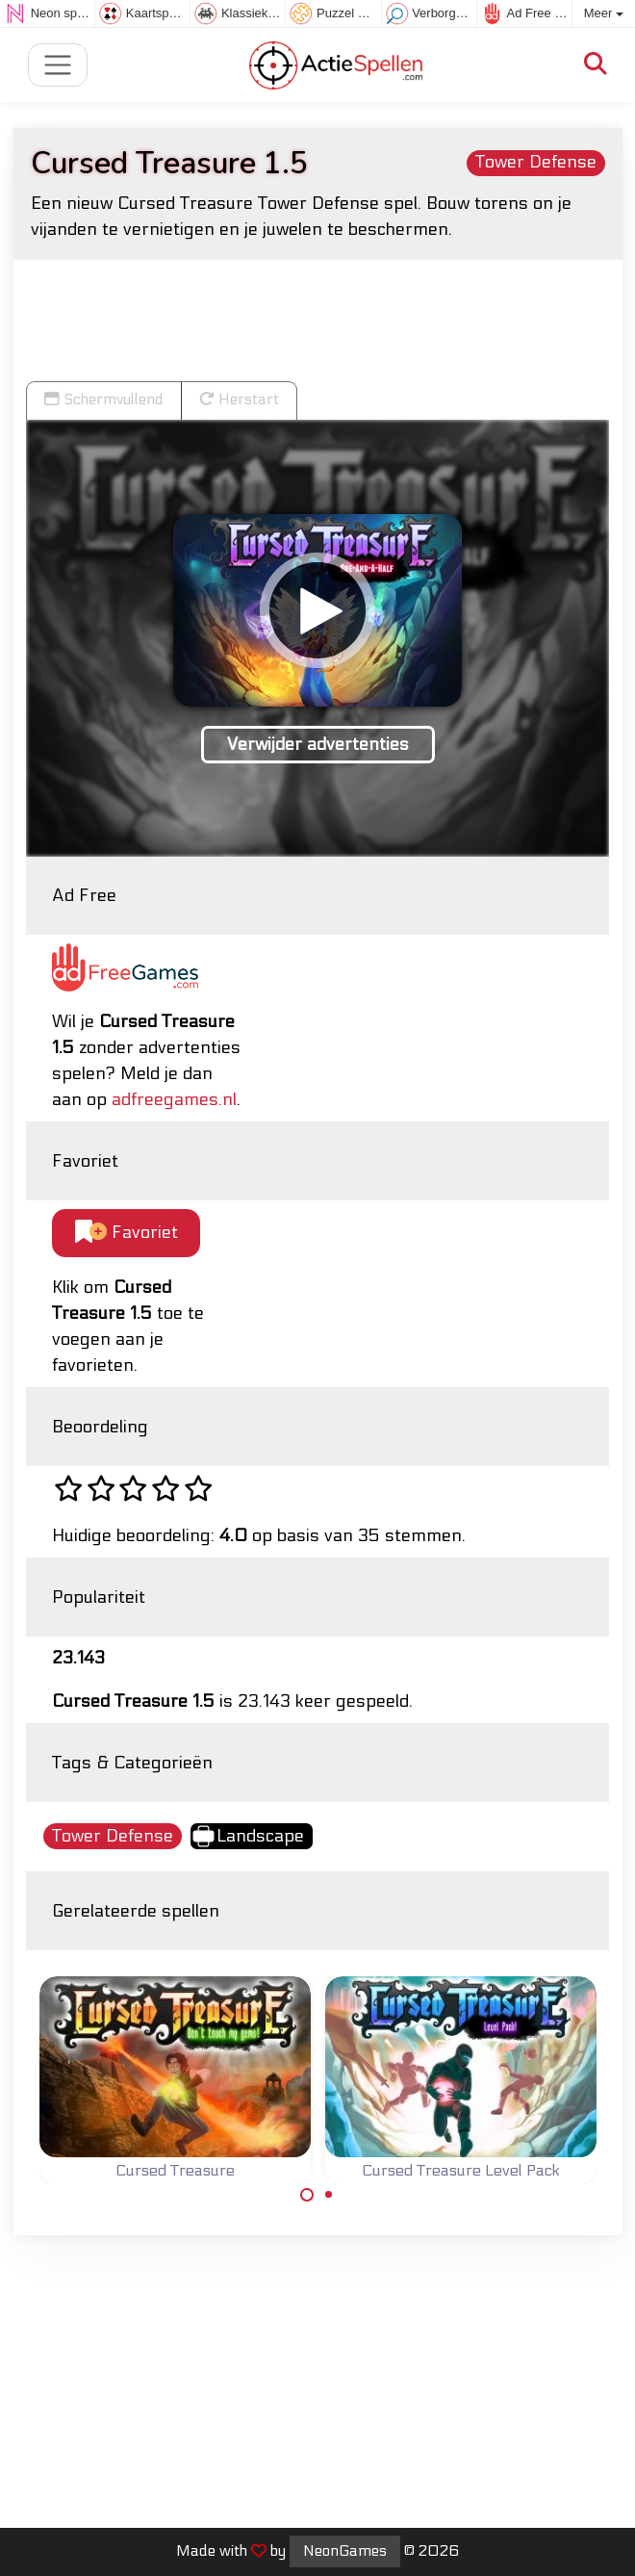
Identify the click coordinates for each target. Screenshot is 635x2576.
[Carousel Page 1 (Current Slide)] (307, 2195)
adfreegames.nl (174, 1100)
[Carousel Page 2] (329, 2195)
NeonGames (345, 2551)
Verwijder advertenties (318, 744)
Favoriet (126, 1233)
